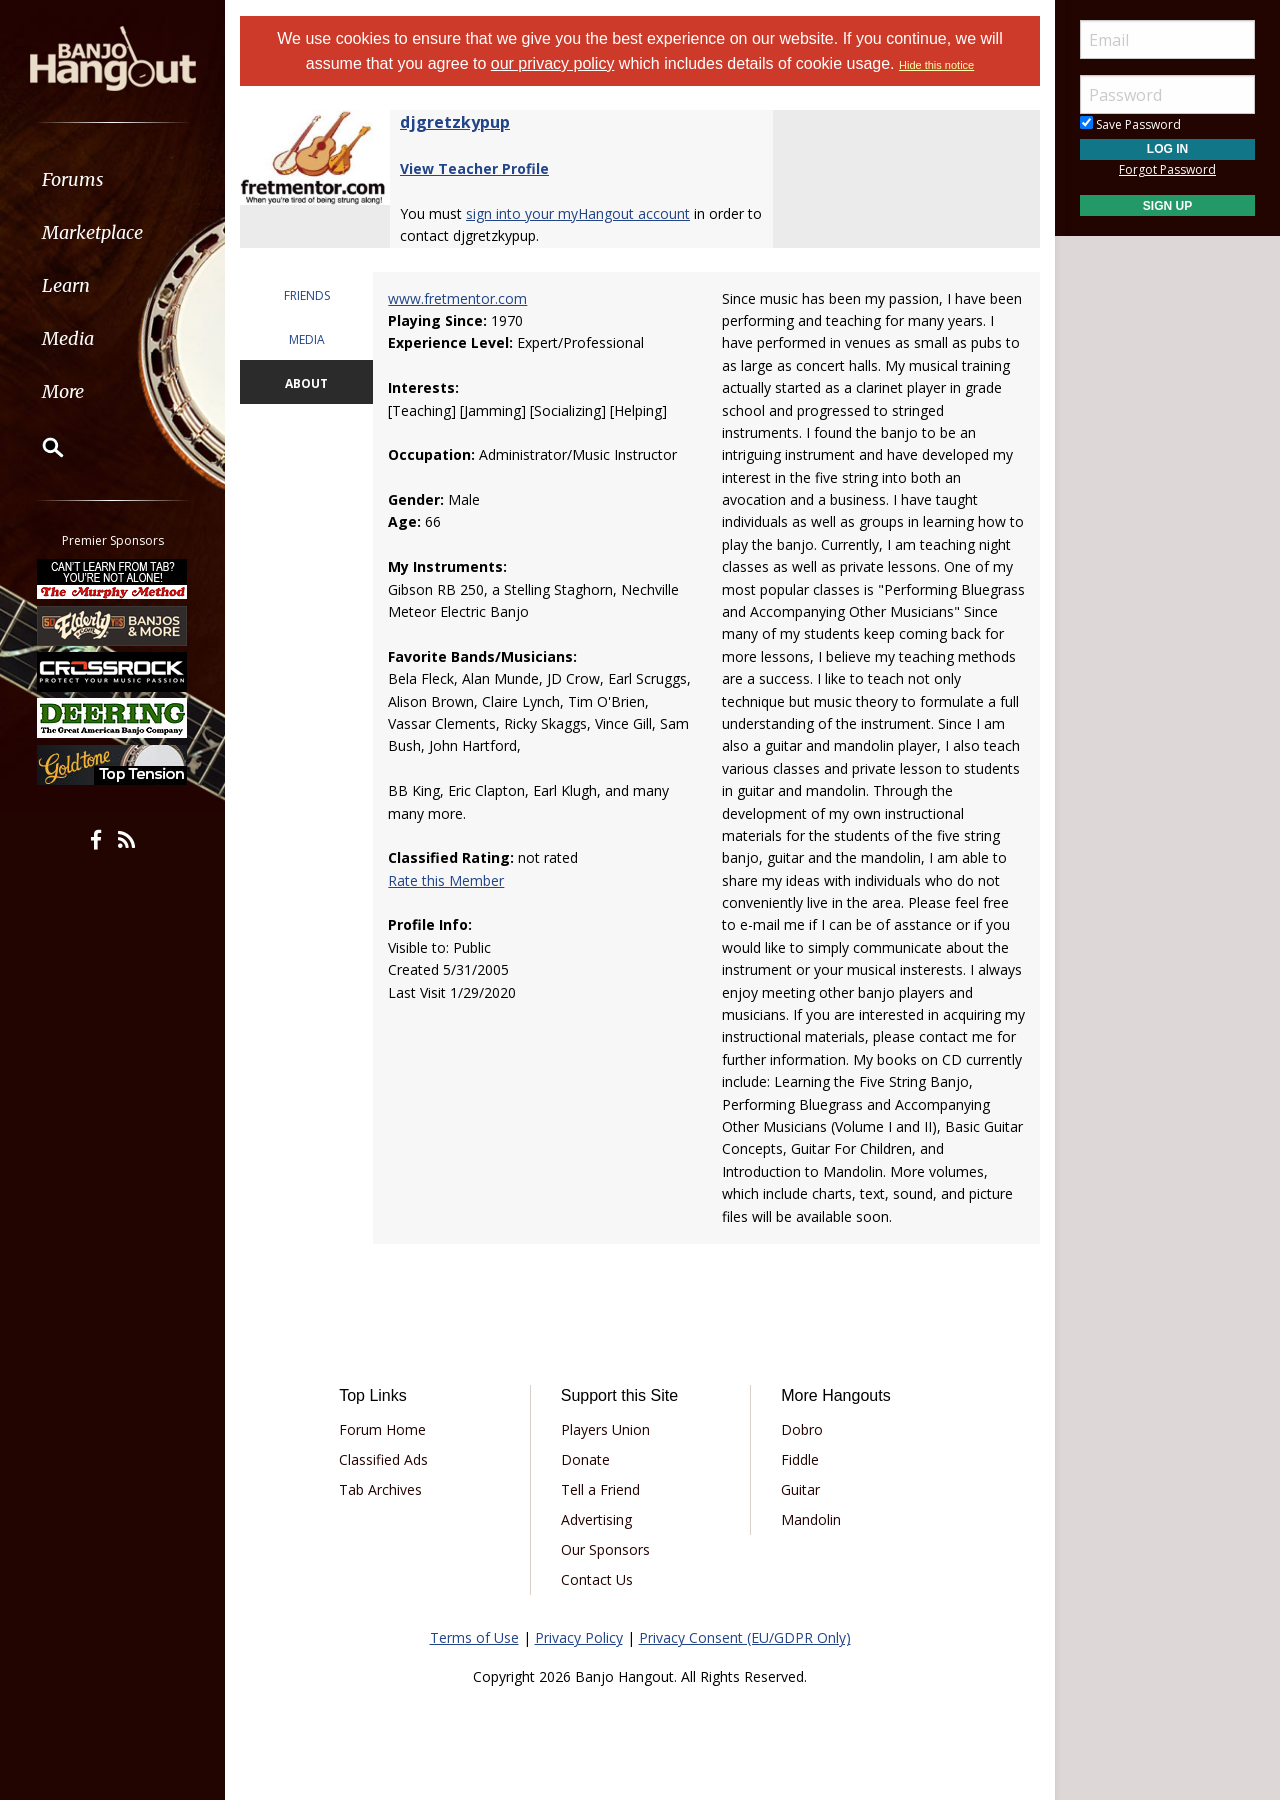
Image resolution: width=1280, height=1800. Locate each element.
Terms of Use (474, 1637)
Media (68, 338)
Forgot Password (1167, 169)
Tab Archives (380, 1489)
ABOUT (306, 383)
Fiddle (800, 1459)
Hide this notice (936, 65)
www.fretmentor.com (457, 298)
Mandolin (811, 1519)
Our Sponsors (605, 1549)
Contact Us (597, 1579)
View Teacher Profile (474, 168)
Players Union (605, 1429)
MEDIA (307, 339)
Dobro (802, 1429)
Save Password (1130, 124)
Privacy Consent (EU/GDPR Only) (745, 1637)
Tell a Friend (600, 1489)
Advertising (596, 1519)
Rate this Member (446, 880)
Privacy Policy (579, 1637)
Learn (66, 285)
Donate (585, 1459)
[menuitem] (112, 179)
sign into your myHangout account (578, 213)
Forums (73, 179)
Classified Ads (383, 1459)
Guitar (800, 1489)
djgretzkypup (455, 122)
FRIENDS (307, 295)
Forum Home (382, 1429)
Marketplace (92, 232)
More (63, 391)
